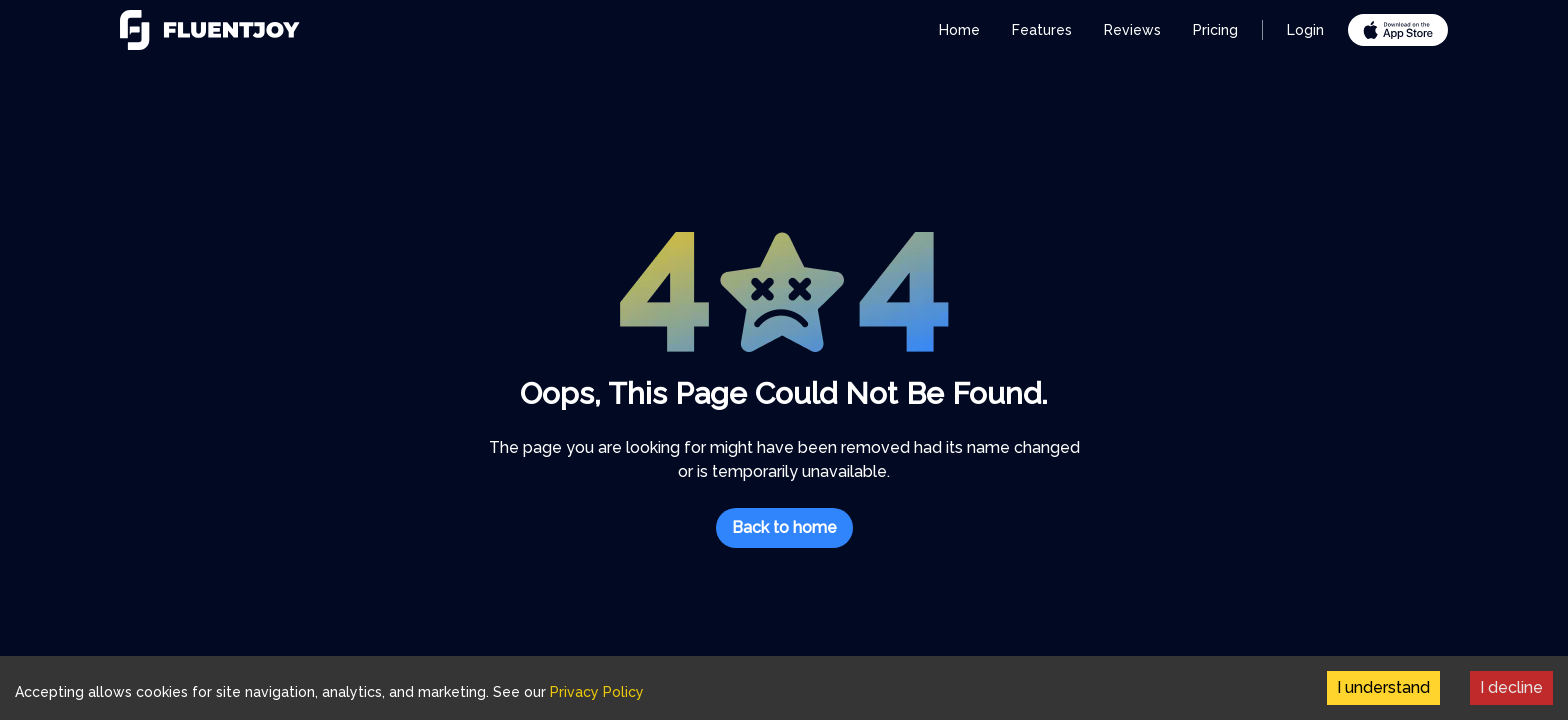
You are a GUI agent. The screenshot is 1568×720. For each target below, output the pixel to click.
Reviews (1132, 30)
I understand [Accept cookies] (1383, 687)
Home (959, 30)
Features (1042, 30)
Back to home (784, 527)
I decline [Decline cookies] (1511, 687)
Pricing (1215, 30)
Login (1305, 30)
